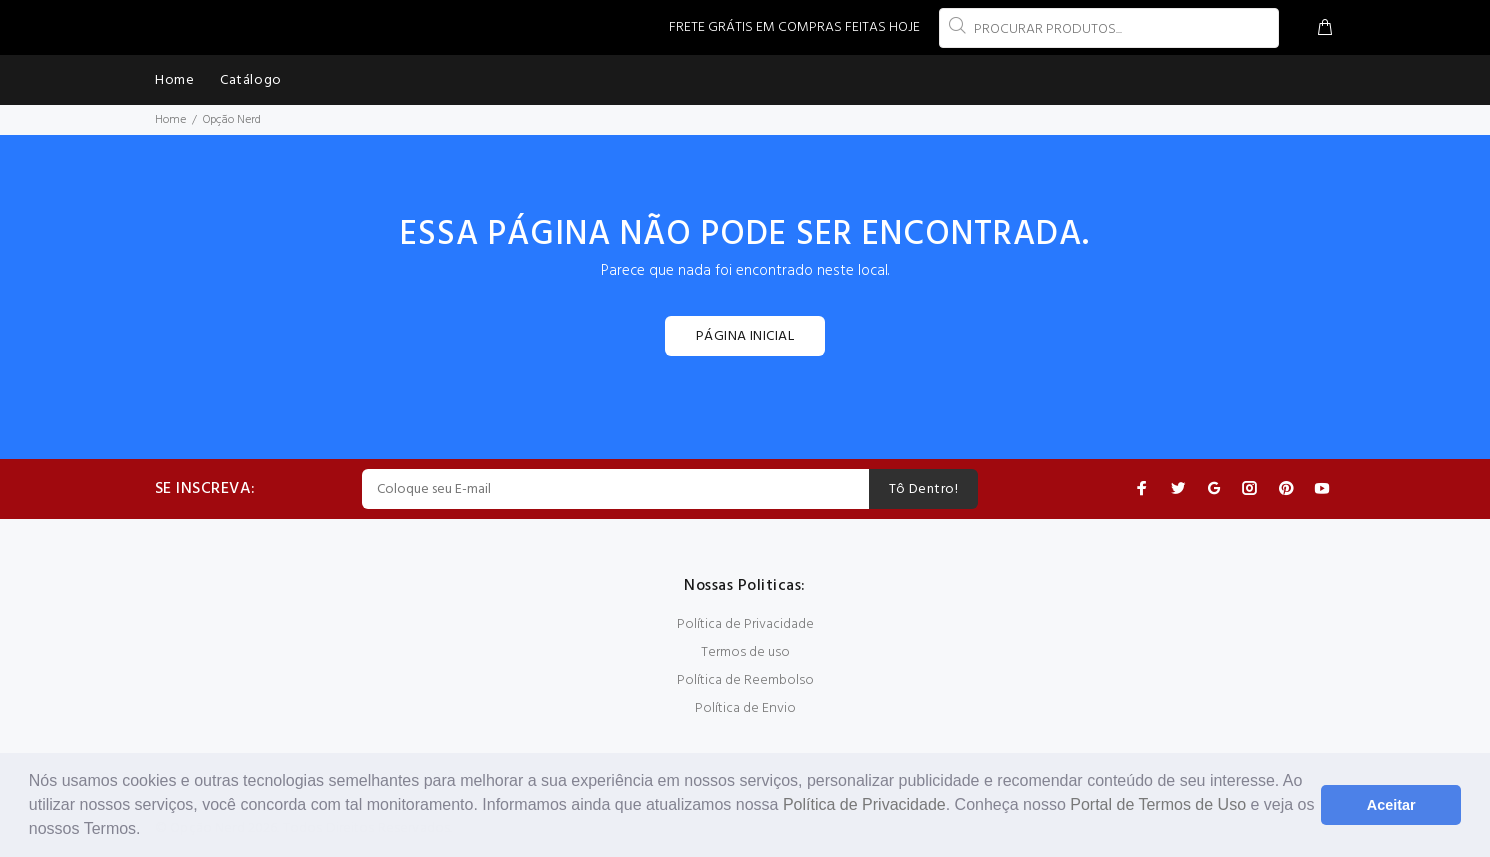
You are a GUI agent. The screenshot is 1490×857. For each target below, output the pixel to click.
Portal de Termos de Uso (1158, 804)
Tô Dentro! (923, 489)
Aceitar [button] (1391, 805)
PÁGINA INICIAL (745, 336)
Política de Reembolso (745, 680)
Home (170, 120)
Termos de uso (745, 652)
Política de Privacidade (864, 804)
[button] (148, 831)
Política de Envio (745, 708)
